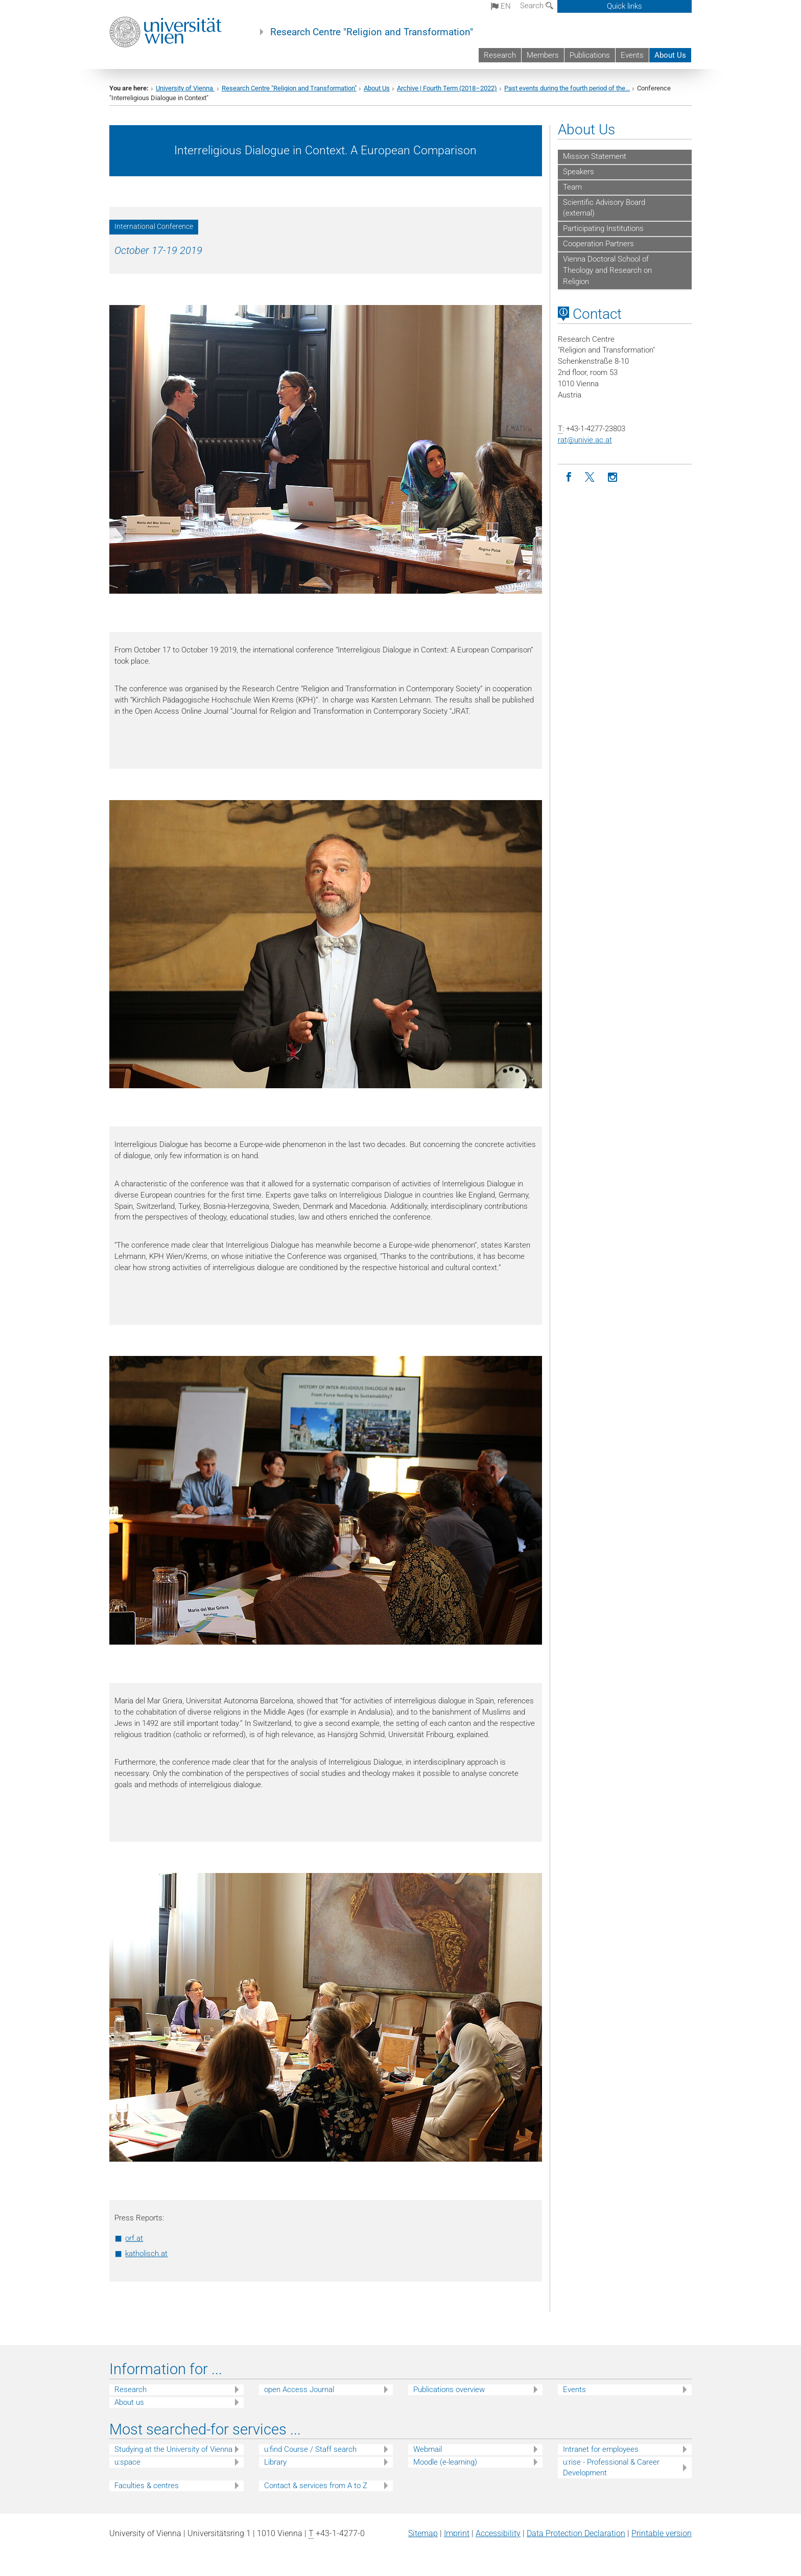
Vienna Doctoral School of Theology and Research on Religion (607, 270)
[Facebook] (569, 477)
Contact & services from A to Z (315, 2485)
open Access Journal (299, 2389)
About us (129, 2402)
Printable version (661, 2533)
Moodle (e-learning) (445, 2462)
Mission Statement (594, 156)
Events (632, 55)
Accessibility (498, 2533)
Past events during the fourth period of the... (567, 88)
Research (500, 55)
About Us (670, 55)
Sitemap (423, 2533)
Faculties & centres (146, 2485)
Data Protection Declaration (576, 2533)
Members (543, 55)
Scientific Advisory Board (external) (604, 208)
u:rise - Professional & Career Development (611, 2467)
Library (275, 2462)
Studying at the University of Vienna (173, 2449)
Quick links (624, 6)
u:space (127, 2462)
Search (536, 5)
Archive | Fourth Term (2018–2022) (447, 88)
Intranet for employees (601, 2449)
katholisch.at (146, 2253)
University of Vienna (185, 88)
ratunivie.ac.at (585, 439)
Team (572, 187)
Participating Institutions (603, 228)
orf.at (134, 2238)
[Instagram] (613, 477)
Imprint (456, 2533)
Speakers (578, 171)
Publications (590, 55)
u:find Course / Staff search (310, 2449)
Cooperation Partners (598, 243)
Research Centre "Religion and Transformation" (371, 32)
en (501, 6)
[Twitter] (591, 477)
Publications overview (449, 2389)
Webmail (427, 2449)
